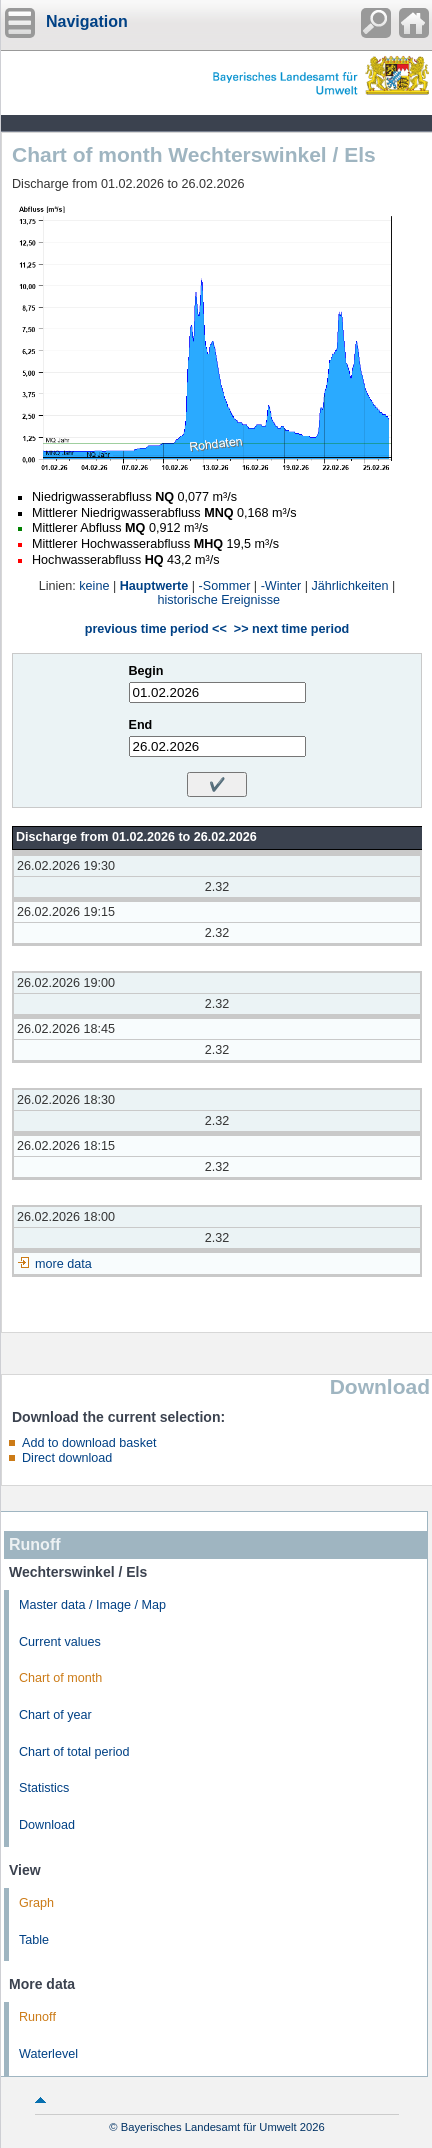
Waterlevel (48, 2054)
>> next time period (291, 629)
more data (63, 1264)
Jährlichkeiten (350, 586)
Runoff (37, 2017)
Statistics (44, 1788)
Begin (146, 671)
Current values (60, 1642)
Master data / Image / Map (92, 1605)
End (141, 725)
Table (34, 1940)
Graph (36, 1903)
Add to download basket (89, 1443)
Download (47, 1825)
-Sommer (225, 586)
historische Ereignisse (219, 600)
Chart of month (60, 1678)
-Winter (281, 586)
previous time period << (156, 629)
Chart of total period (74, 1752)
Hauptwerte (154, 586)
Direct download (67, 1458)
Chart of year (55, 1715)
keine (94, 586)
